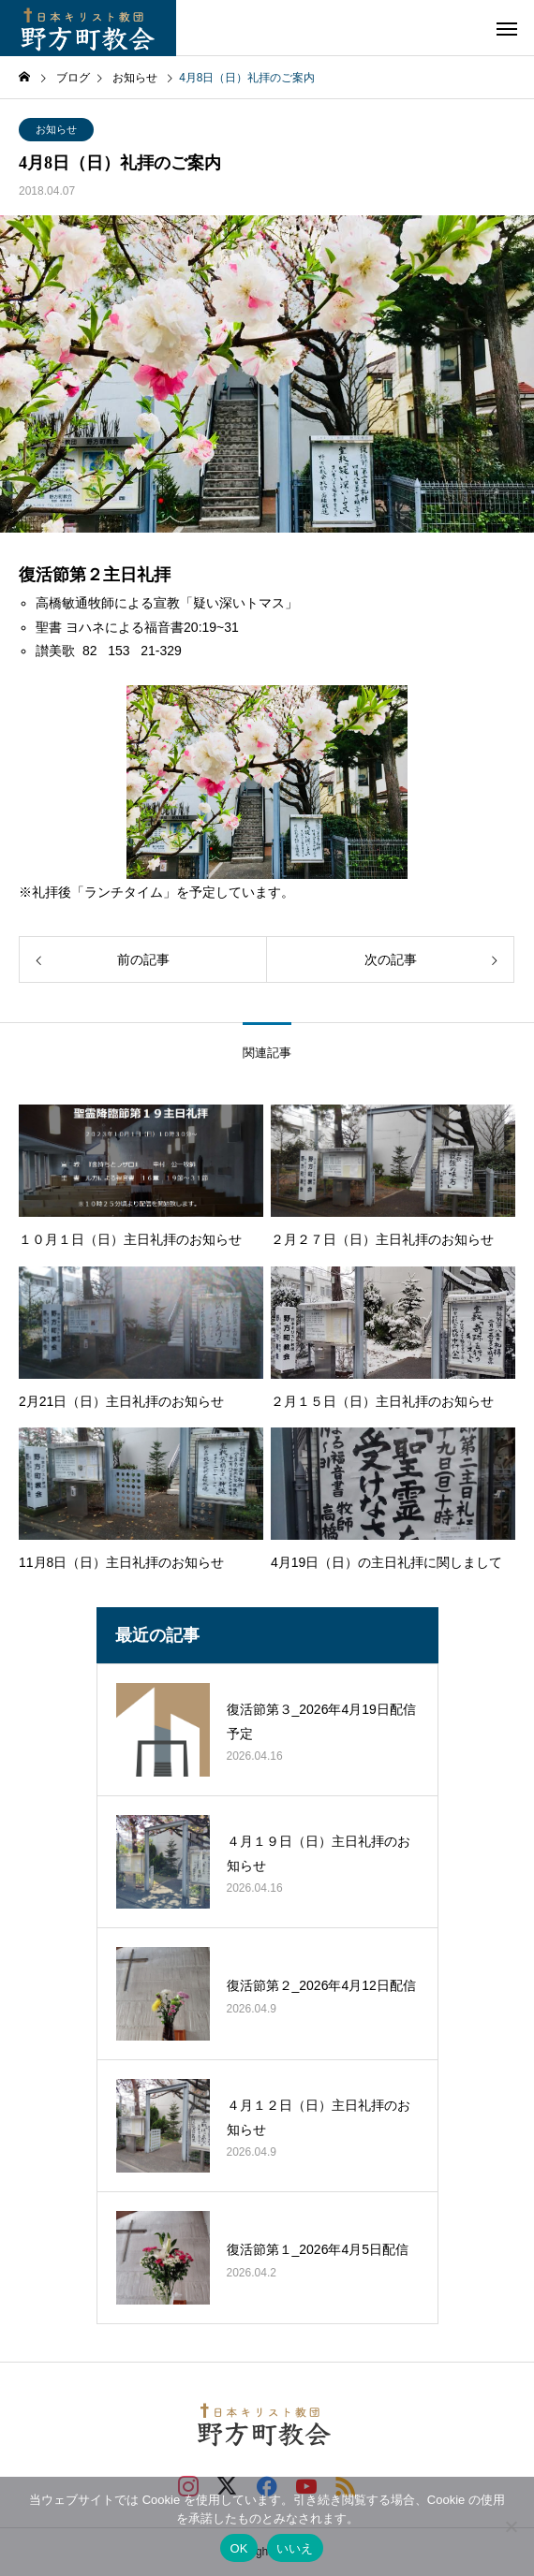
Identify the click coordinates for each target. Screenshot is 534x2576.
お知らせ (56, 129)
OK (238, 2548)
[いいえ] (510, 2526)
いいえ (295, 2548)
